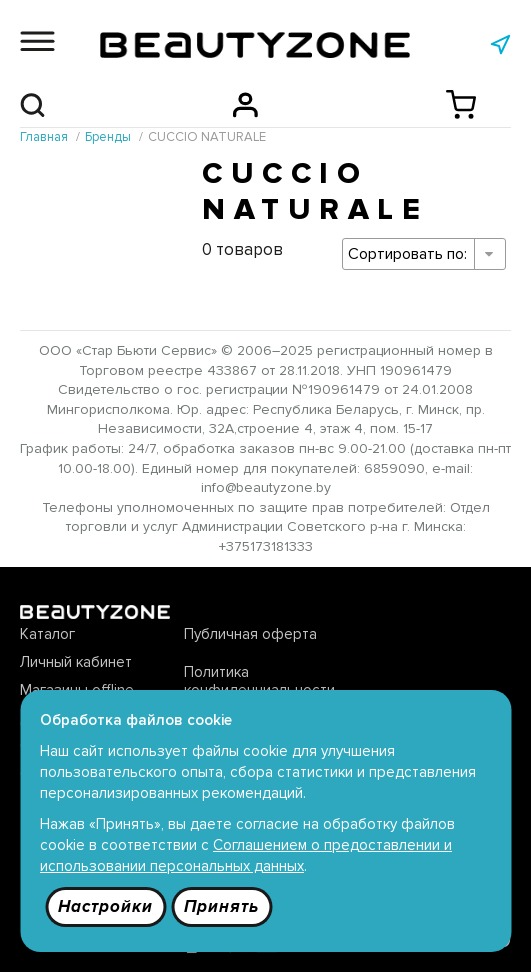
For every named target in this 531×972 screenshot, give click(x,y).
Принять (221, 906)
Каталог (47, 634)
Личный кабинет (76, 662)
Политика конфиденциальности (259, 681)
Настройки (105, 906)
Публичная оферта (250, 634)
